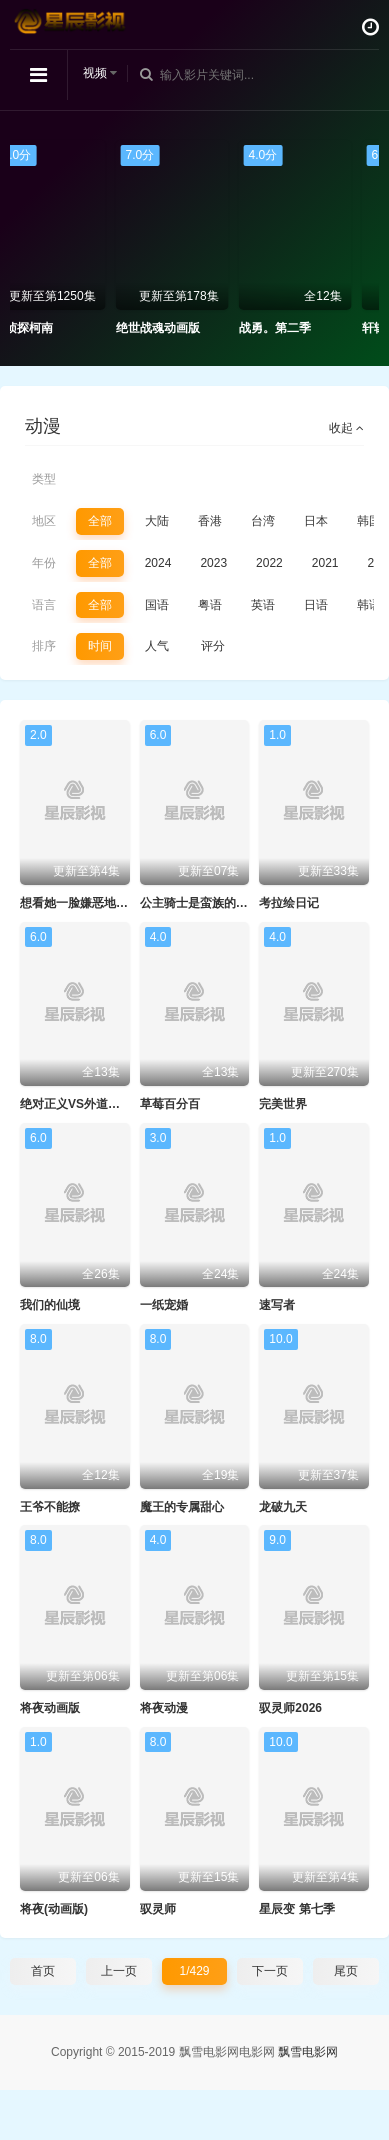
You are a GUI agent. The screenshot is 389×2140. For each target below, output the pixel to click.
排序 (44, 646)
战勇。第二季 (297, 328)
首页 (43, 1971)
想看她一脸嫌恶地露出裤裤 (92, 903)
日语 (316, 605)
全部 (100, 521)
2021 (325, 563)
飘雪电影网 (308, 2052)
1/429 (194, 1971)
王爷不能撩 (50, 1507)
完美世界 (283, 1104)
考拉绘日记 (289, 903)
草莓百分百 (170, 1104)
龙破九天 (283, 1507)
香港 (210, 521)
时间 (100, 646)
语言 (44, 605)
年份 (44, 563)
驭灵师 (158, 1909)
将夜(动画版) (54, 1909)
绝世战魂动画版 (180, 328)
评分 (213, 646)
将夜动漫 (164, 1708)
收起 (346, 428)
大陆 (157, 521)
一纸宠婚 (164, 1305)
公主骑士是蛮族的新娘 (200, 903)
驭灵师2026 (290, 1708)
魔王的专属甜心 (182, 1507)
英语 (263, 605)
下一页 (270, 1971)
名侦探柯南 (45, 328)
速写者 (277, 1305)
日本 (316, 521)
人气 (157, 646)
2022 (269, 563)
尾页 (346, 1971)
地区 (44, 521)
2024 (158, 563)
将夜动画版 (50, 1708)
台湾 (263, 521)
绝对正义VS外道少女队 (82, 1104)
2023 (213, 563)
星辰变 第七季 (296, 1909)
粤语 (210, 605)
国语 (157, 605)
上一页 (119, 1971)
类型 (44, 479)
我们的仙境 (50, 1305)
